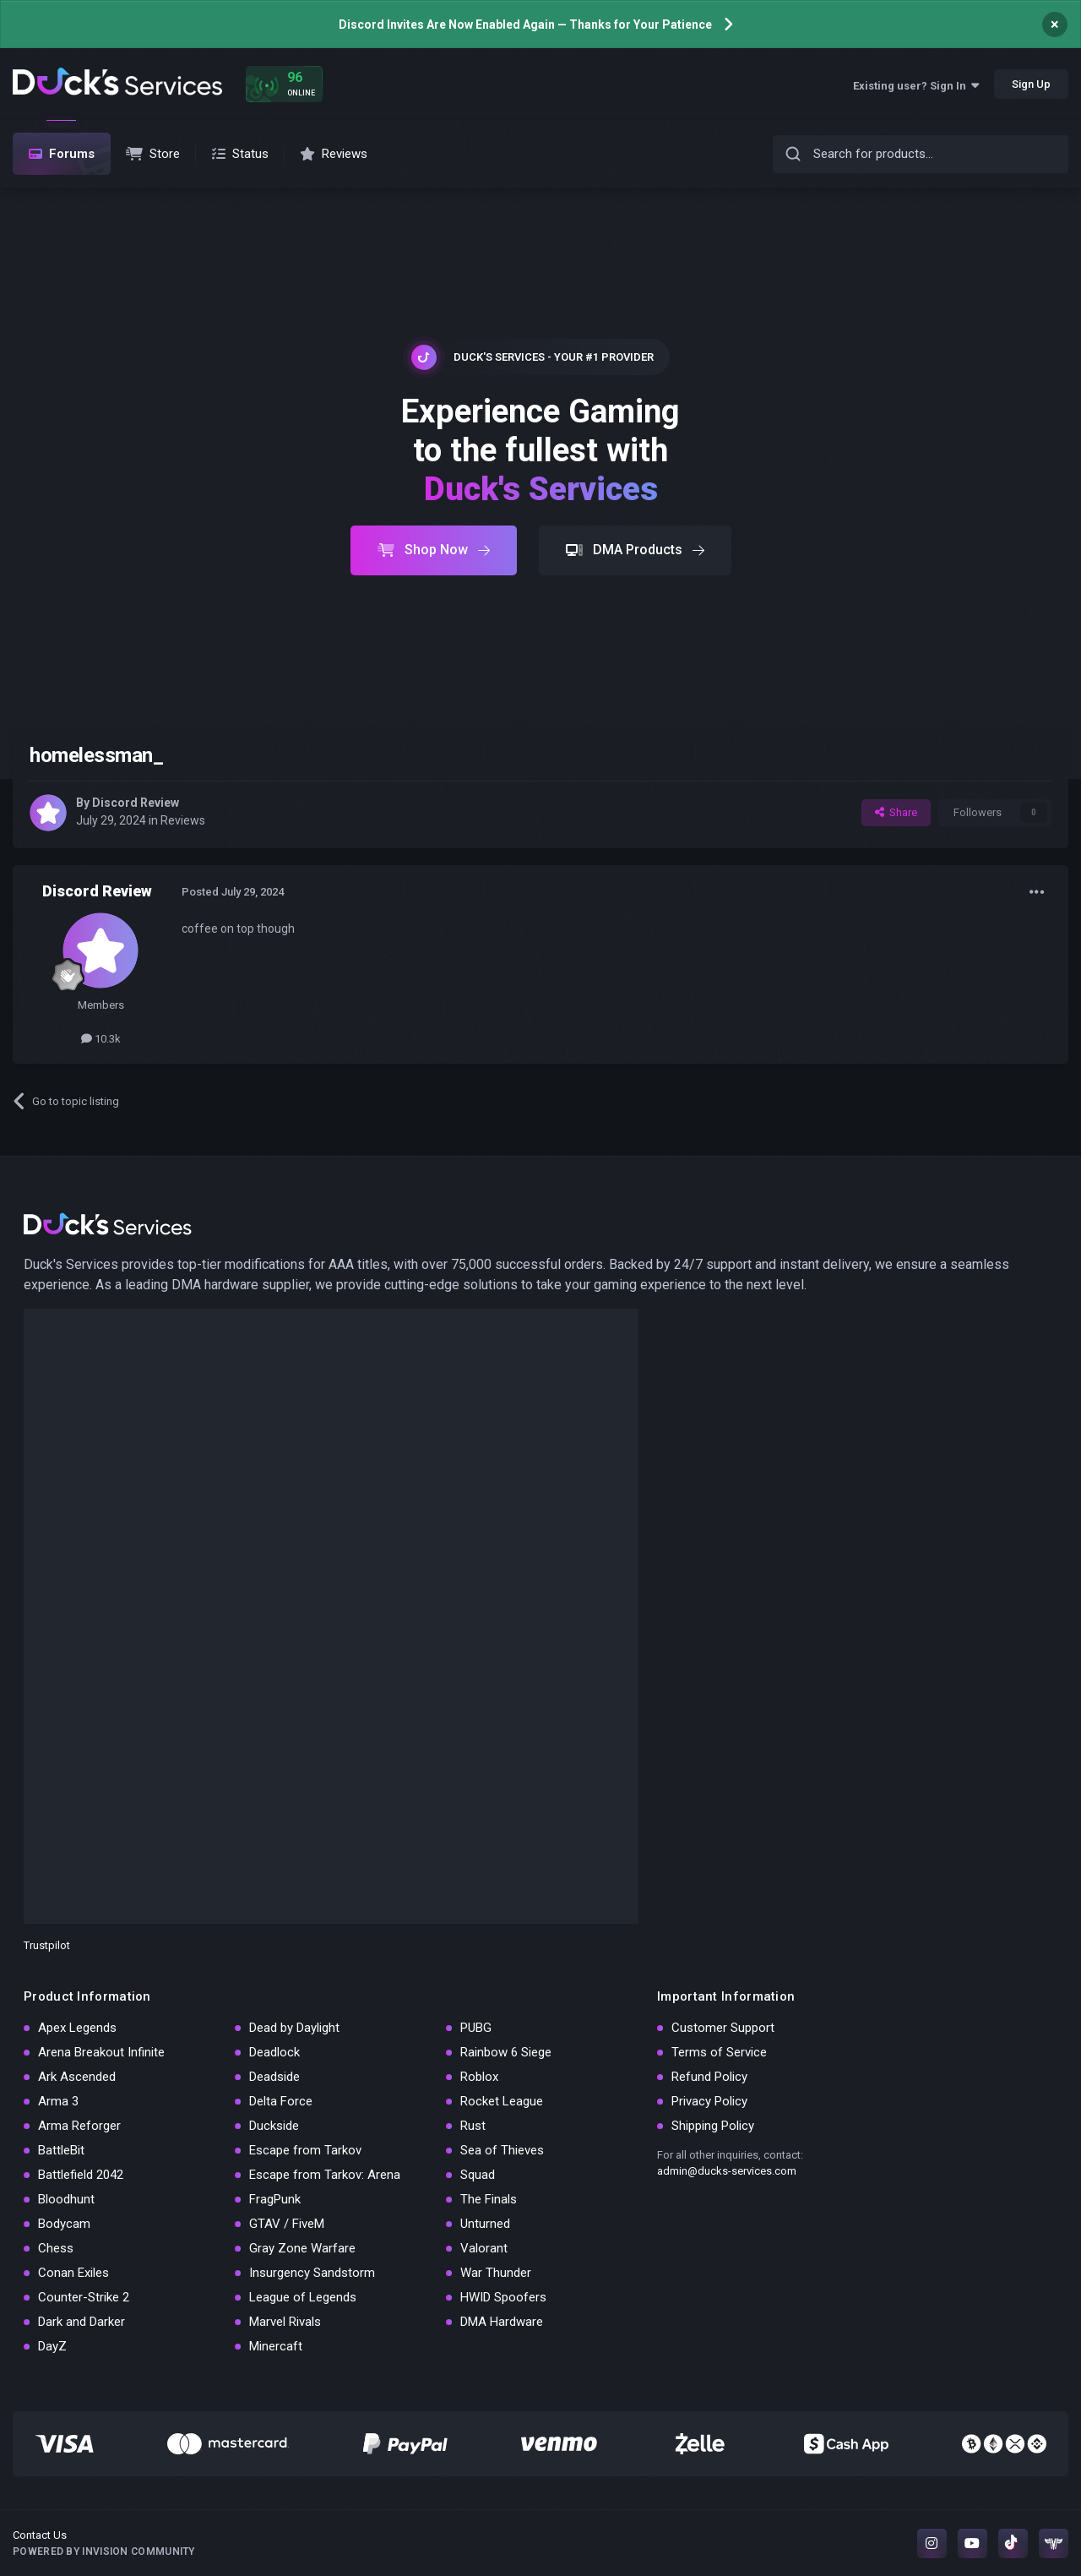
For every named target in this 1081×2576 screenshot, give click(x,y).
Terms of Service (719, 2052)
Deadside (274, 2076)
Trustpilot (47, 1945)
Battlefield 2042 (80, 2174)
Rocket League (501, 2101)
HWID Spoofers (503, 2297)
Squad (477, 2174)
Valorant (484, 2248)
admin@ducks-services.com (726, 2171)
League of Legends (302, 2297)
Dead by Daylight (294, 2027)
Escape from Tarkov (305, 2150)
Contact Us (40, 2535)
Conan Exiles (73, 2272)
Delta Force (280, 2101)
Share (896, 812)
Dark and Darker (81, 2321)
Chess (55, 2248)
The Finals (488, 2199)
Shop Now (434, 550)
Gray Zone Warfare (302, 2248)
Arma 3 (58, 2101)
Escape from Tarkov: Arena (324, 2174)
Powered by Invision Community (104, 2551)
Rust (473, 2125)
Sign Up (1031, 84)
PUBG (476, 2027)
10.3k (101, 1038)
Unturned (485, 2223)
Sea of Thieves (502, 2150)
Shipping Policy (712, 2125)
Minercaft (275, 2346)
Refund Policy (709, 2076)
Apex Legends (77, 2027)
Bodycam (64, 2223)
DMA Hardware (501, 2321)
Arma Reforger (79, 2125)
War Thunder (495, 2272)
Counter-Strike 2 (83, 2297)
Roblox (479, 2076)
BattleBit (61, 2150)
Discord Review (135, 802)
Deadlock (274, 2052)
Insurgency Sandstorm (312, 2272)
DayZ (52, 2346)
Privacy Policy (709, 2101)
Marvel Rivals (285, 2321)
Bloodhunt (66, 2199)
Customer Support (722, 2027)
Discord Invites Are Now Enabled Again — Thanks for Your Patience (525, 24)
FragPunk (275, 2199)
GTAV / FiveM (286, 2223)
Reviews (182, 820)
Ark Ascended (77, 2076)
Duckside (274, 2125)
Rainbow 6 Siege (505, 2052)
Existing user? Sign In (916, 85)
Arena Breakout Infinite (101, 2052)
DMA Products (635, 550)
